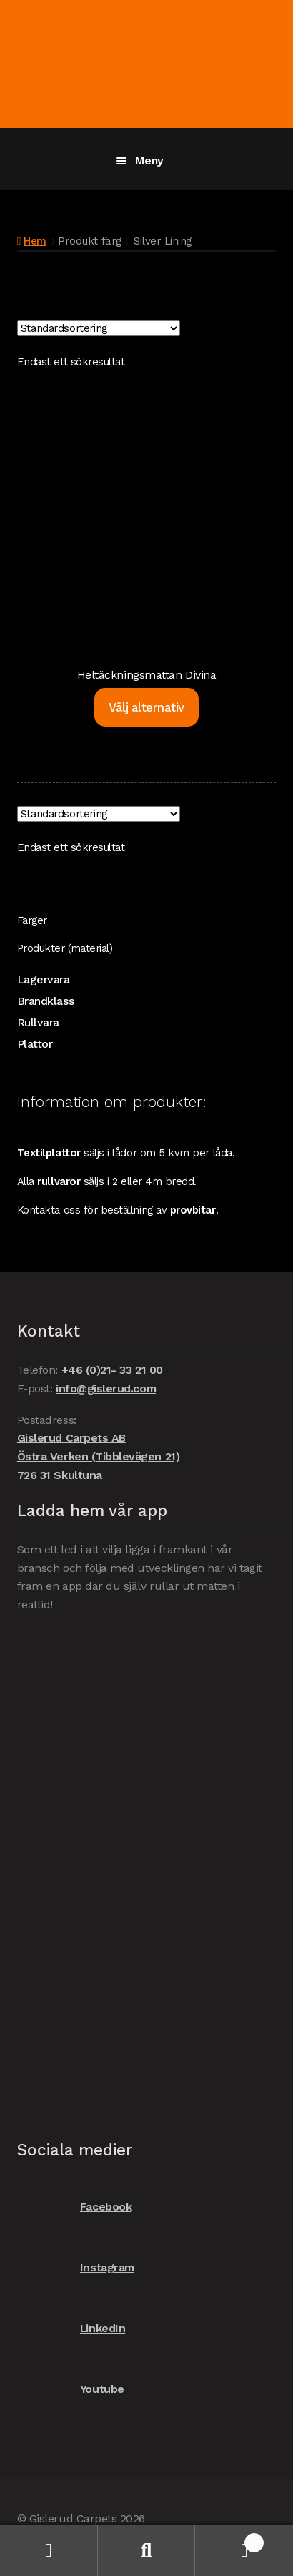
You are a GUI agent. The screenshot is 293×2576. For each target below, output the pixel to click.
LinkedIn (71, 2328)
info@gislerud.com (106, 1388)
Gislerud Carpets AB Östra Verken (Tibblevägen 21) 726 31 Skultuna (98, 1456)
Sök (147, 2550)
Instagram (75, 2268)
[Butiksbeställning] (98, 328)
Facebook (74, 2207)
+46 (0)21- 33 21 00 (112, 1370)
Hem (35, 241)
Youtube (70, 2389)
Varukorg (229, 2539)
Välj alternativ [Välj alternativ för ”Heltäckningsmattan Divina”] (146, 707)
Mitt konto (49, 2550)
